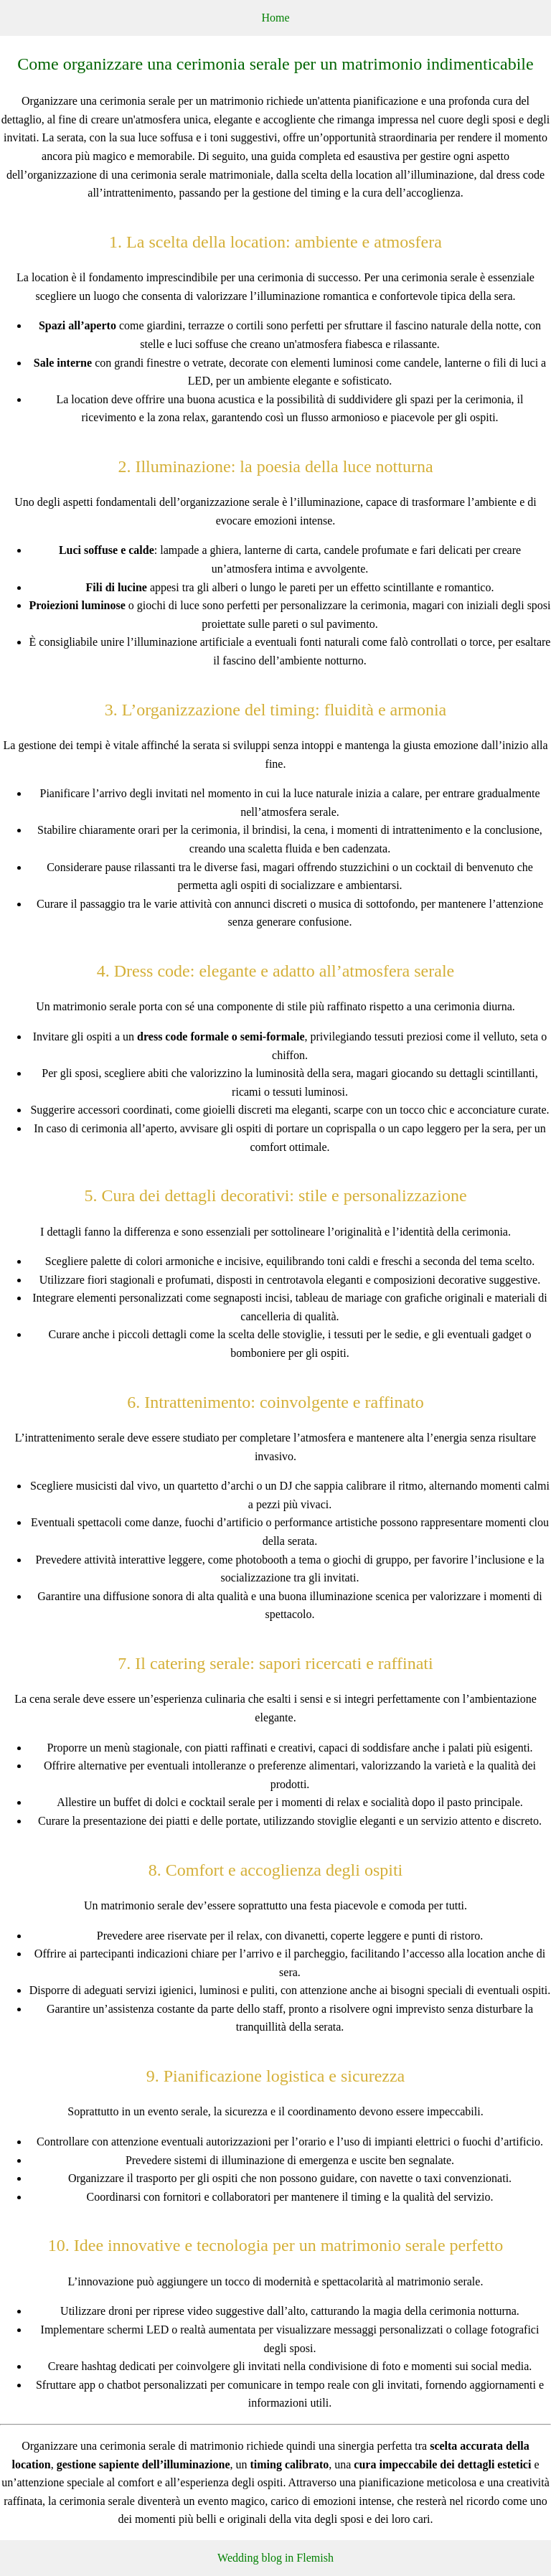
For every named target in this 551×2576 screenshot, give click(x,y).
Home (275, 17)
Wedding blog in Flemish (275, 2558)
